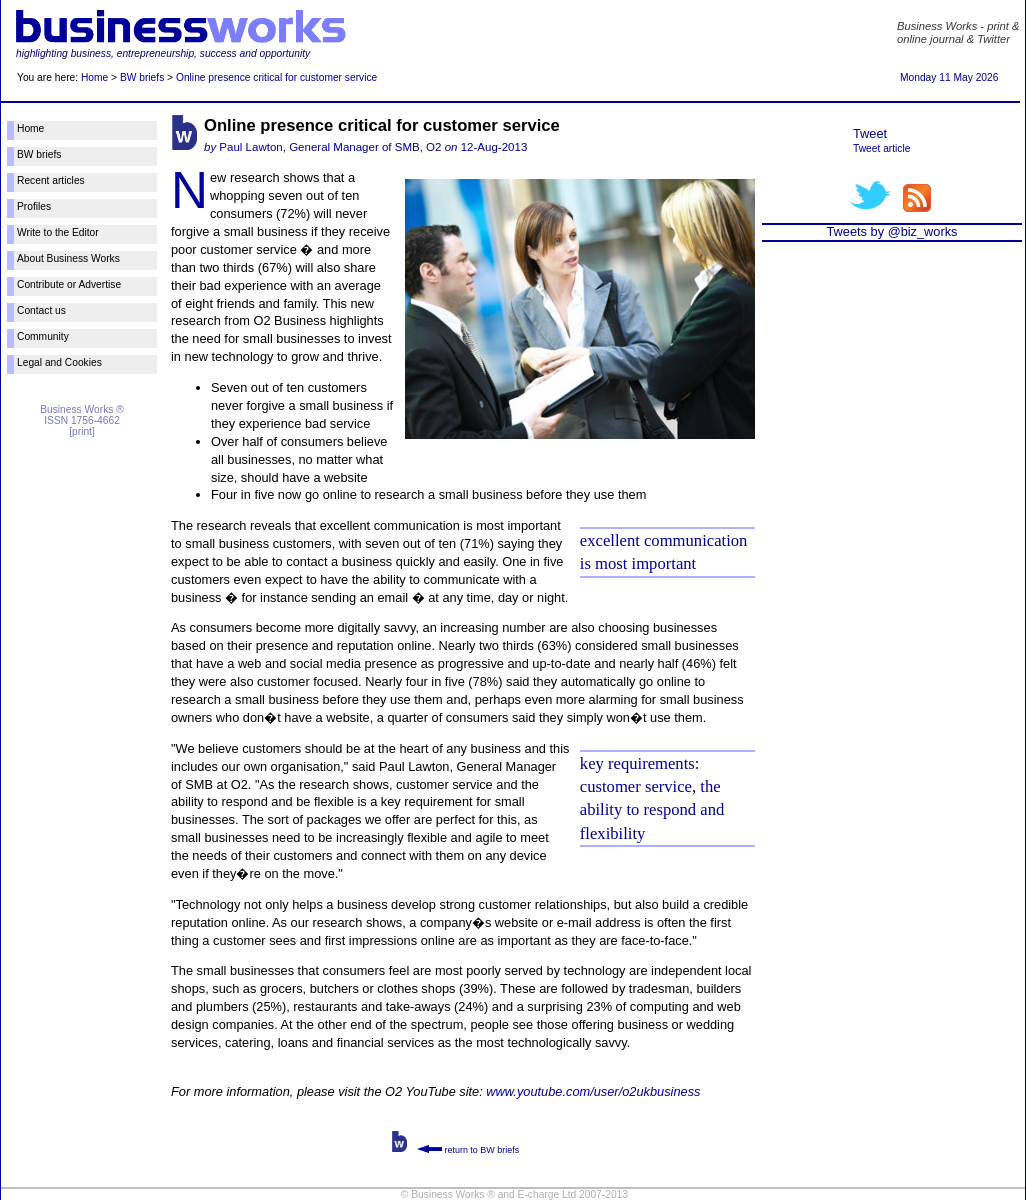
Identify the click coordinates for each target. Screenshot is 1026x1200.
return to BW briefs (468, 1150)
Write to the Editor (58, 232)
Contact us (41, 310)
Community (43, 336)
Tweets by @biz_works (891, 231)
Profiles (34, 206)
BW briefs (142, 77)
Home (94, 77)
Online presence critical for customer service (276, 77)
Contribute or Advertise (69, 284)
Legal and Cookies (59, 362)
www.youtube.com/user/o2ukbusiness (593, 1091)
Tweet (870, 133)
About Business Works (68, 258)
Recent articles (51, 180)
